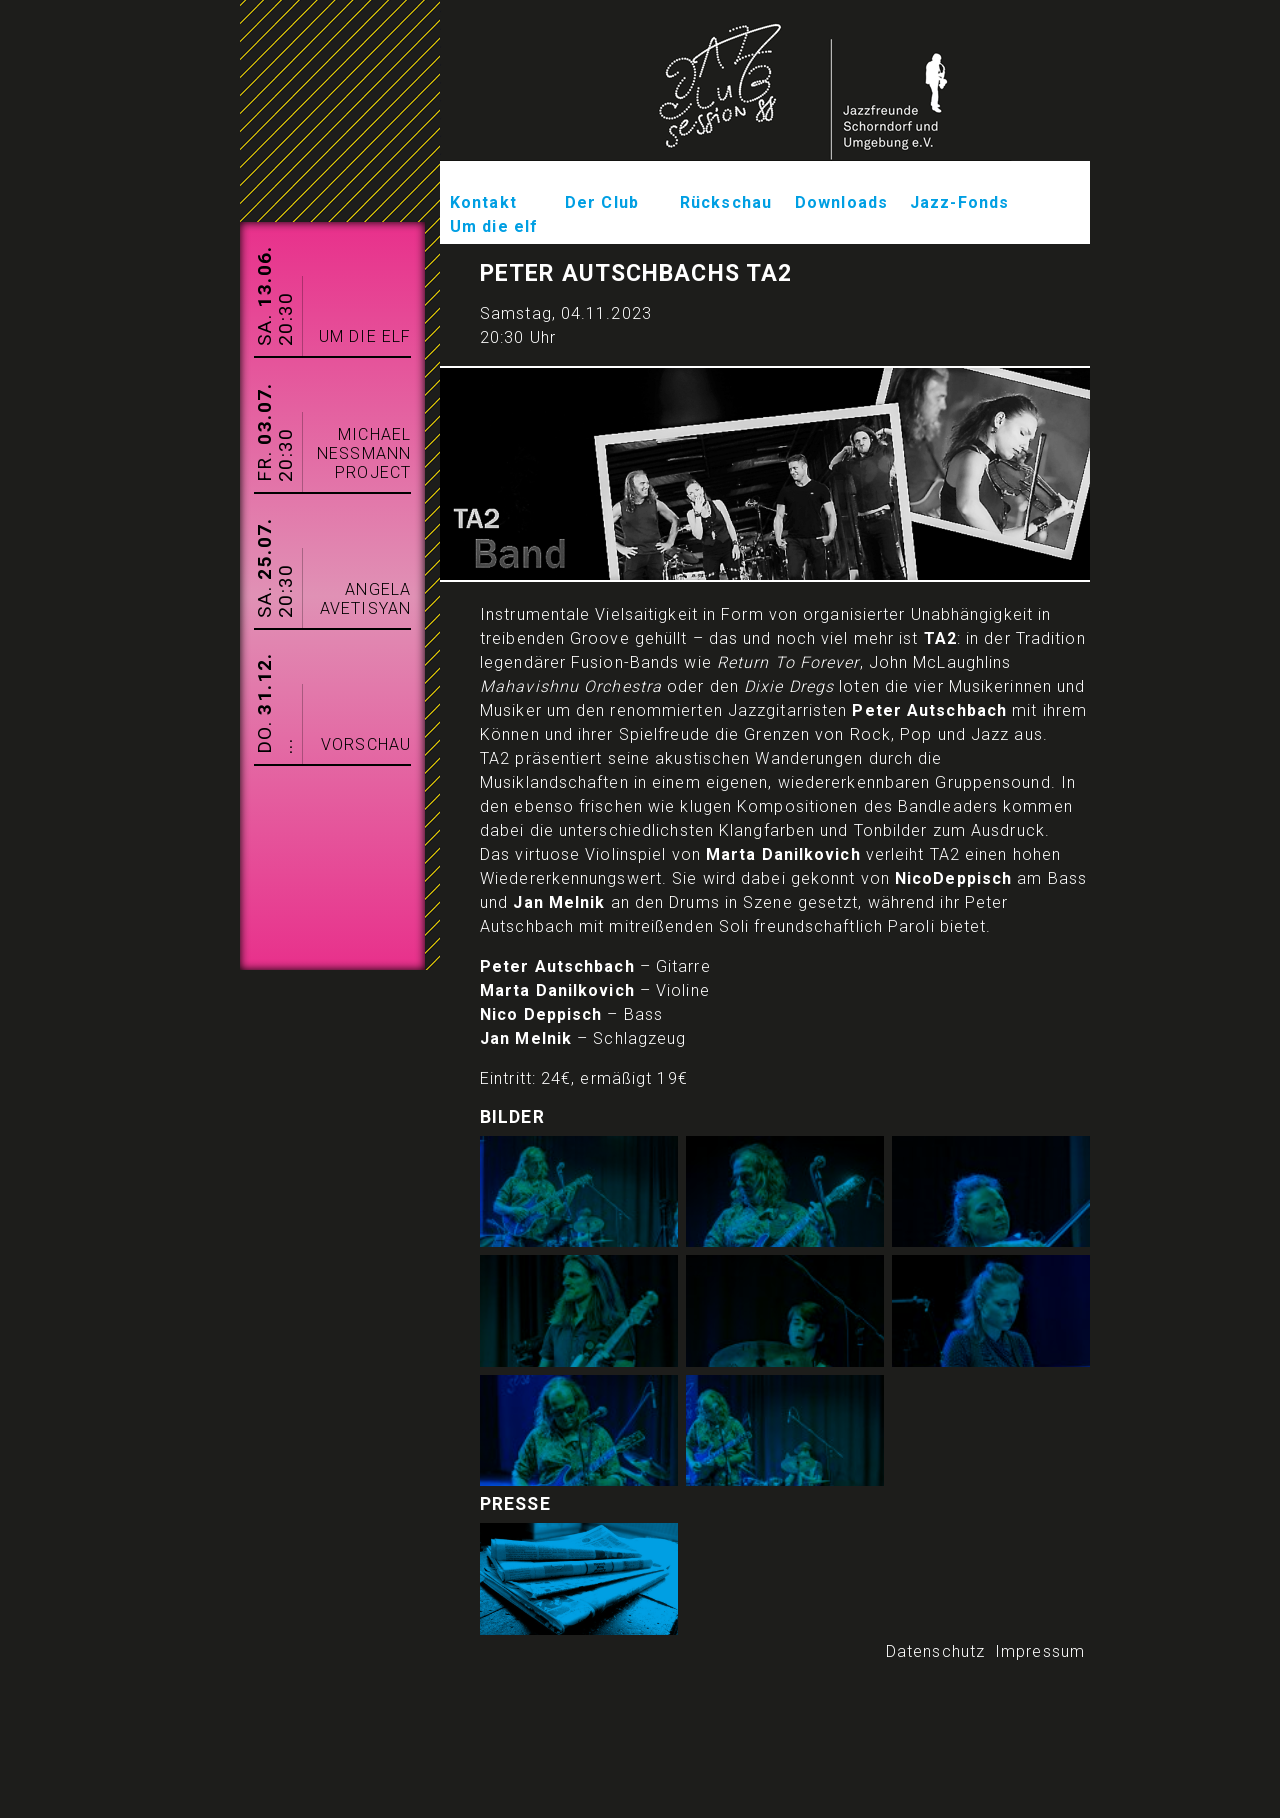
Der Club (602, 202)
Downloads (841, 202)
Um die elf (494, 226)
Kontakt (483, 202)
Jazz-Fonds (959, 202)
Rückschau (726, 202)
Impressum (1040, 1651)
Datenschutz (935, 1651)
